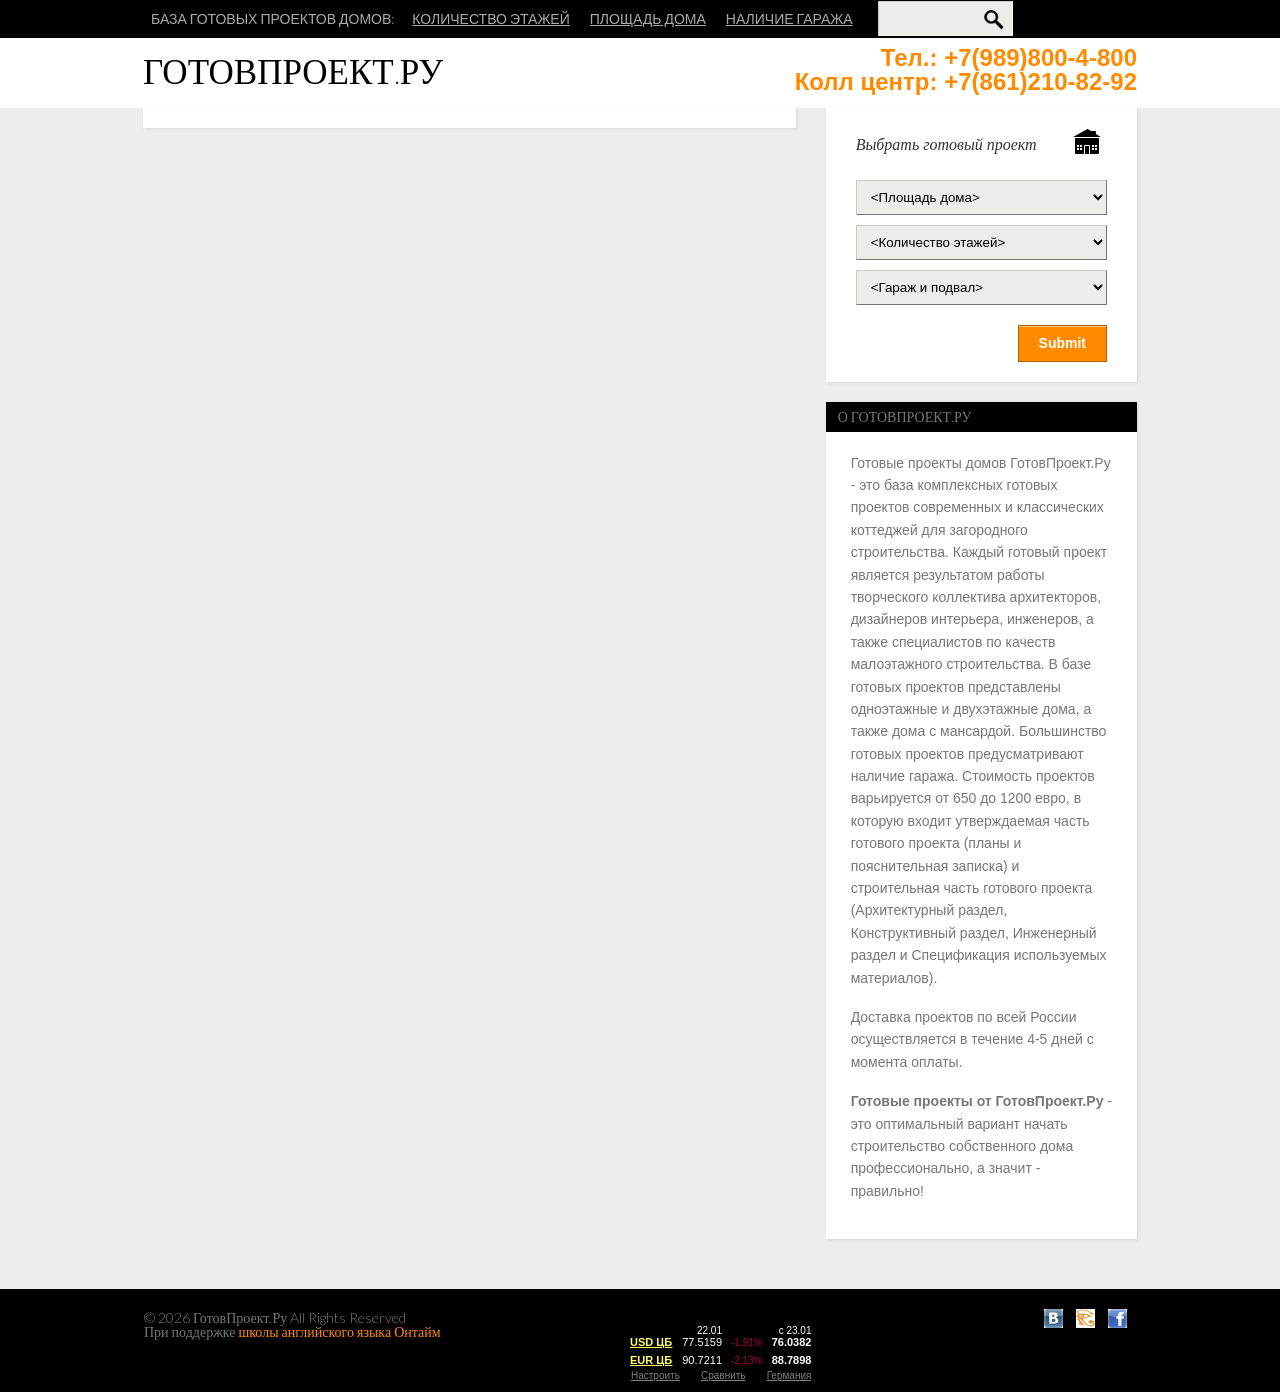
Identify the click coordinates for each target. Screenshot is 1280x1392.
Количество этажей (490, 18)
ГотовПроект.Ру (293, 70)
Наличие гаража (789, 18)
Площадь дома (648, 18)
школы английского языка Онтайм (340, 1331)
